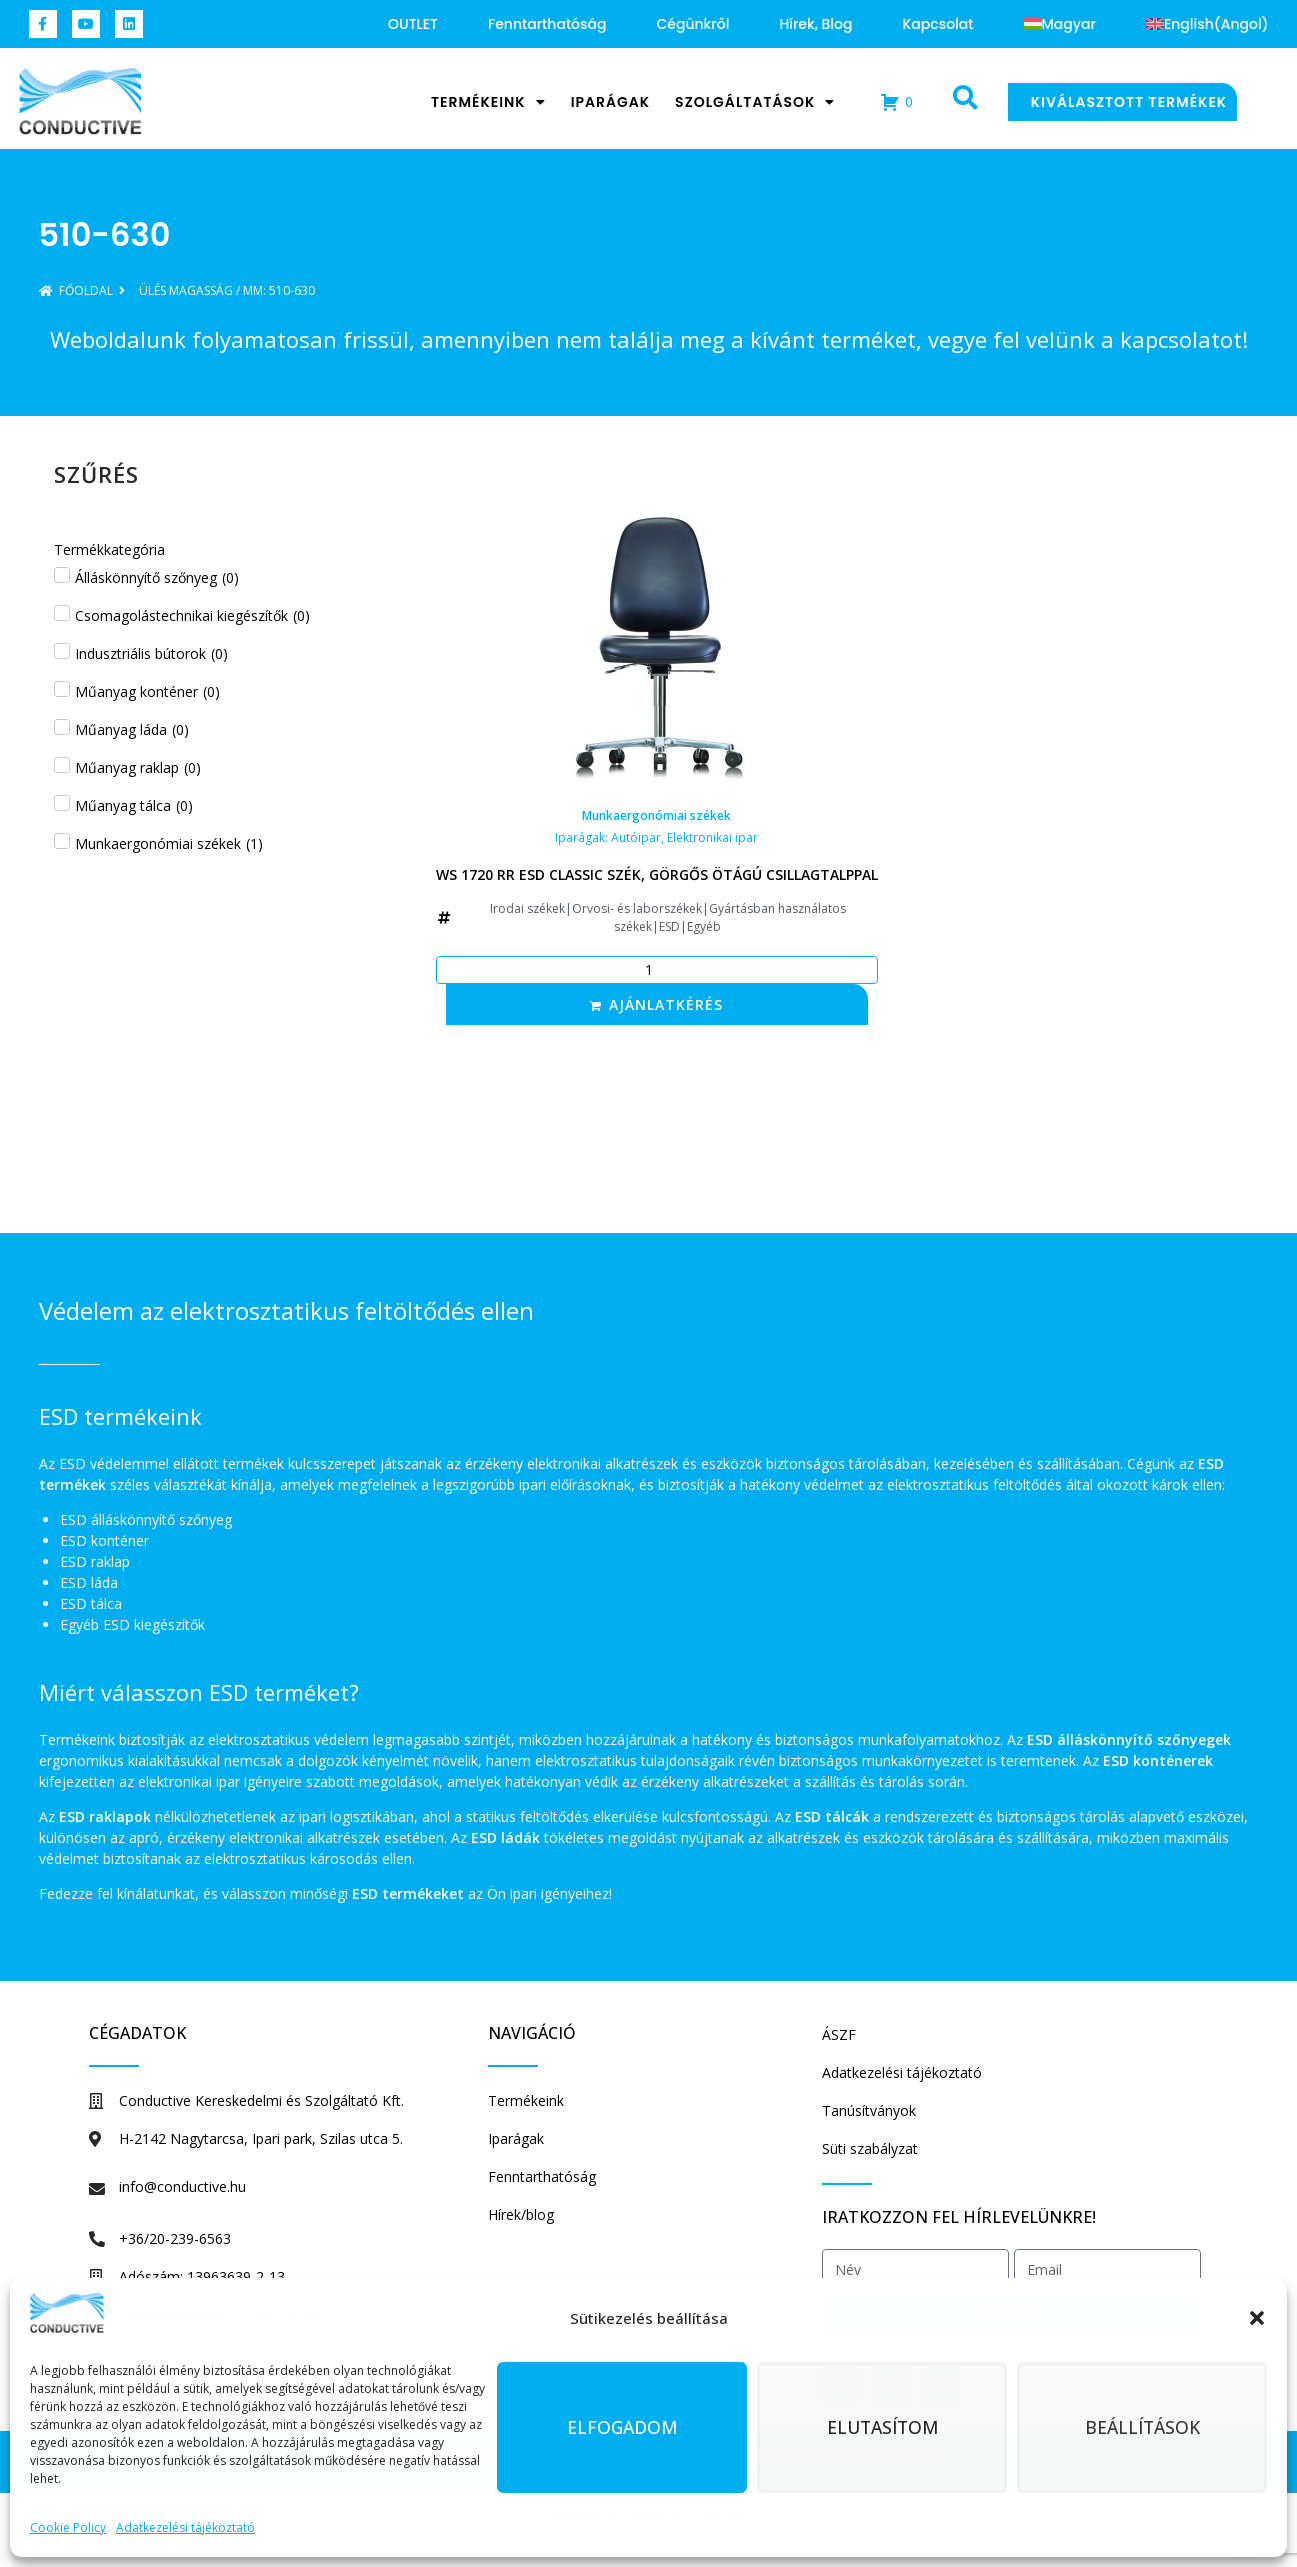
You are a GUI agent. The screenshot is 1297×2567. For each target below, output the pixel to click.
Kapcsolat (937, 24)
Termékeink (488, 102)
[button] (1257, 2318)
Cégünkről (692, 24)
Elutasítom (882, 2428)
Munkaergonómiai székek (656, 815)
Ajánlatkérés (666, 1004)
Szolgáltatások (755, 102)
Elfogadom (622, 2428)
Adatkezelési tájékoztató (185, 2527)
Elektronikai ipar (712, 837)
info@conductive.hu (182, 2186)
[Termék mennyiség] (657, 970)
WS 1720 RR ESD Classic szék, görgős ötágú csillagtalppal (657, 874)
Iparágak (610, 102)
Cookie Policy (68, 2527)
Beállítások (1142, 2428)
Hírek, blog (815, 24)
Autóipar (636, 837)
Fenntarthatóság (547, 24)
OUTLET (413, 24)
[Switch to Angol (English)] (1207, 24)
